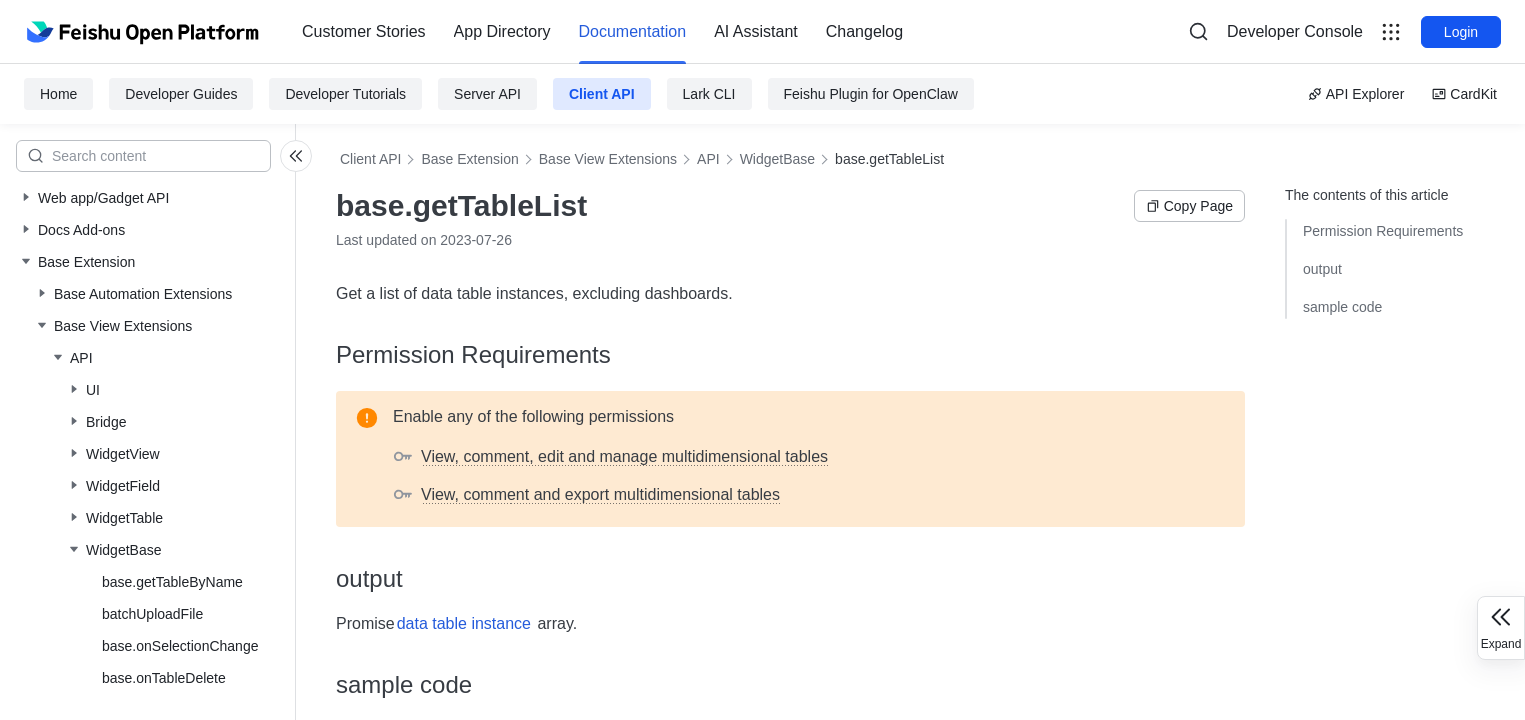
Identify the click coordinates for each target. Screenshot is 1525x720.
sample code (1342, 307)
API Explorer (1356, 94)
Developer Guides (181, 94)
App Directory (502, 31)
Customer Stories (364, 31)
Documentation (633, 31)
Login (1461, 32)
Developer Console (1295, 31)
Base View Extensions (608, 159)
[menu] (602, 32)
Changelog (864, 31)
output (1322, 269)
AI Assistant (756, 31)
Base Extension (469, 159)
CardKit (1464, 94)
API (708, 159)
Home (58, 94)
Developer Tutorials (345, 94)
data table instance (464, 623)
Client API (602, 94)
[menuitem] (364, 32)
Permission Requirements (1383, 231)
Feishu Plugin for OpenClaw (871, 94)
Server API (487, 94)
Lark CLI (709, 94)
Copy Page (1189, 206)
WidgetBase (777, 159)
